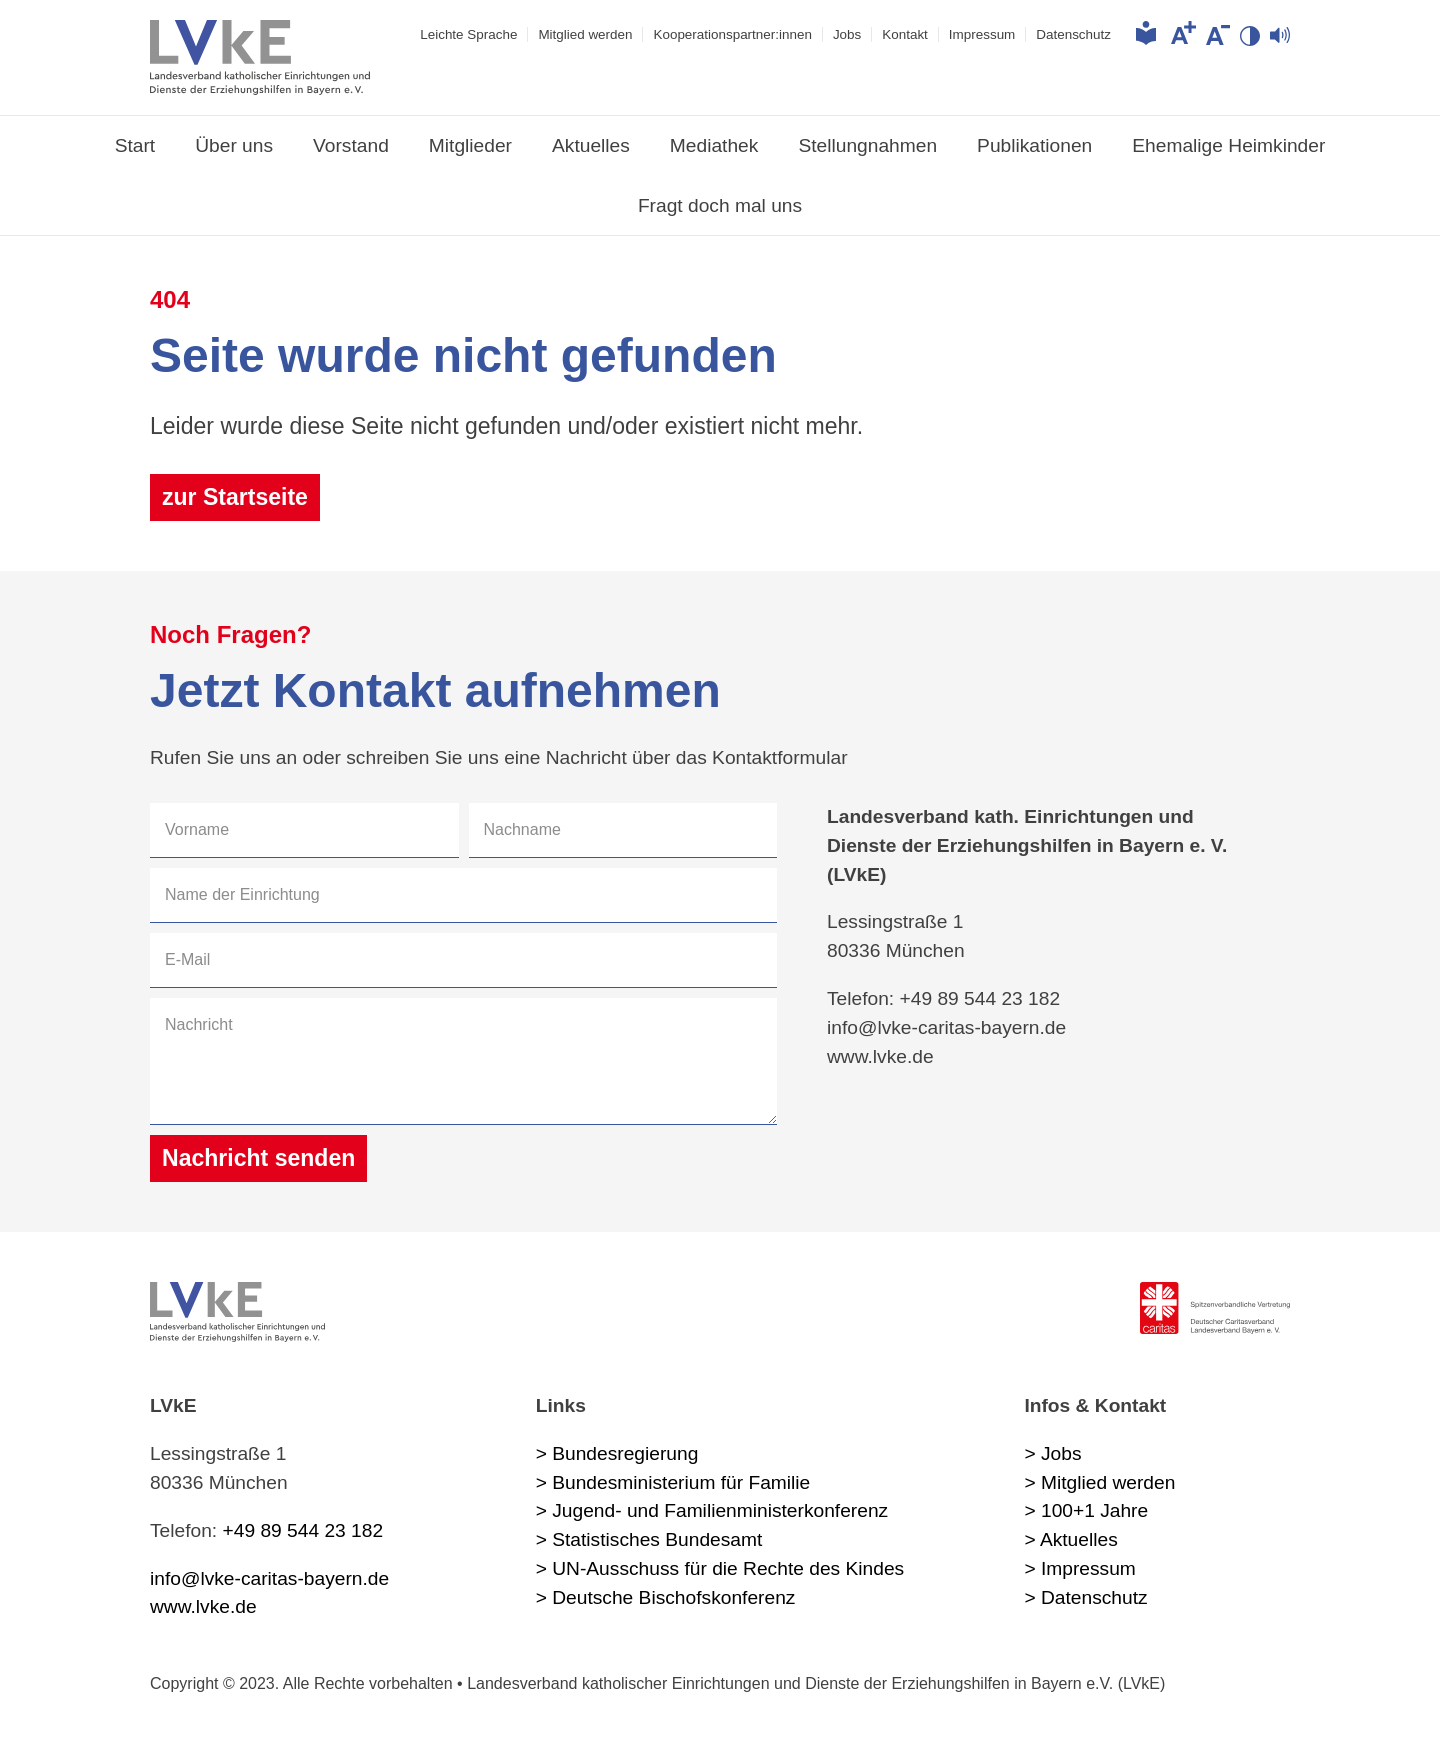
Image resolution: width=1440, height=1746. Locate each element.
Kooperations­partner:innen (732, 34)
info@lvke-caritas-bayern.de (269, 1578)
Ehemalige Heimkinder (1228, 145)
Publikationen (1034, 145)
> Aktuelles (1070, 1539)
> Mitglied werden (1099, 1482)
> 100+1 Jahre (1086, 1510)
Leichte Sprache (468, 34)
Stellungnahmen (867, 145)
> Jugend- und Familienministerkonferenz (712, 1510)
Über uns (234, 145)
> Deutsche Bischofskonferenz (666, 1597)
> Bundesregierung (617, 1453)
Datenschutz (1073, 34)
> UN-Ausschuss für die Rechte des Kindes (720, 1568)
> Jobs (1052, 1453)
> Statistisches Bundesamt (649, 1539)
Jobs (847, 34)
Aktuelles (591, 145)
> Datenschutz (1085, 1597)
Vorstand (351, 145)
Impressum (982, 34)
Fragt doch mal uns (720, 205)
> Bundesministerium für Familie (673, 1482)
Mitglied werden (585, 34)
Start (135, 145)
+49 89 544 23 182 (303, 1530)
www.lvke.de (203, 1606)
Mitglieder (470, 145)
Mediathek (714, 145)
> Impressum (1079, 1568)
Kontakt (905, 34)
